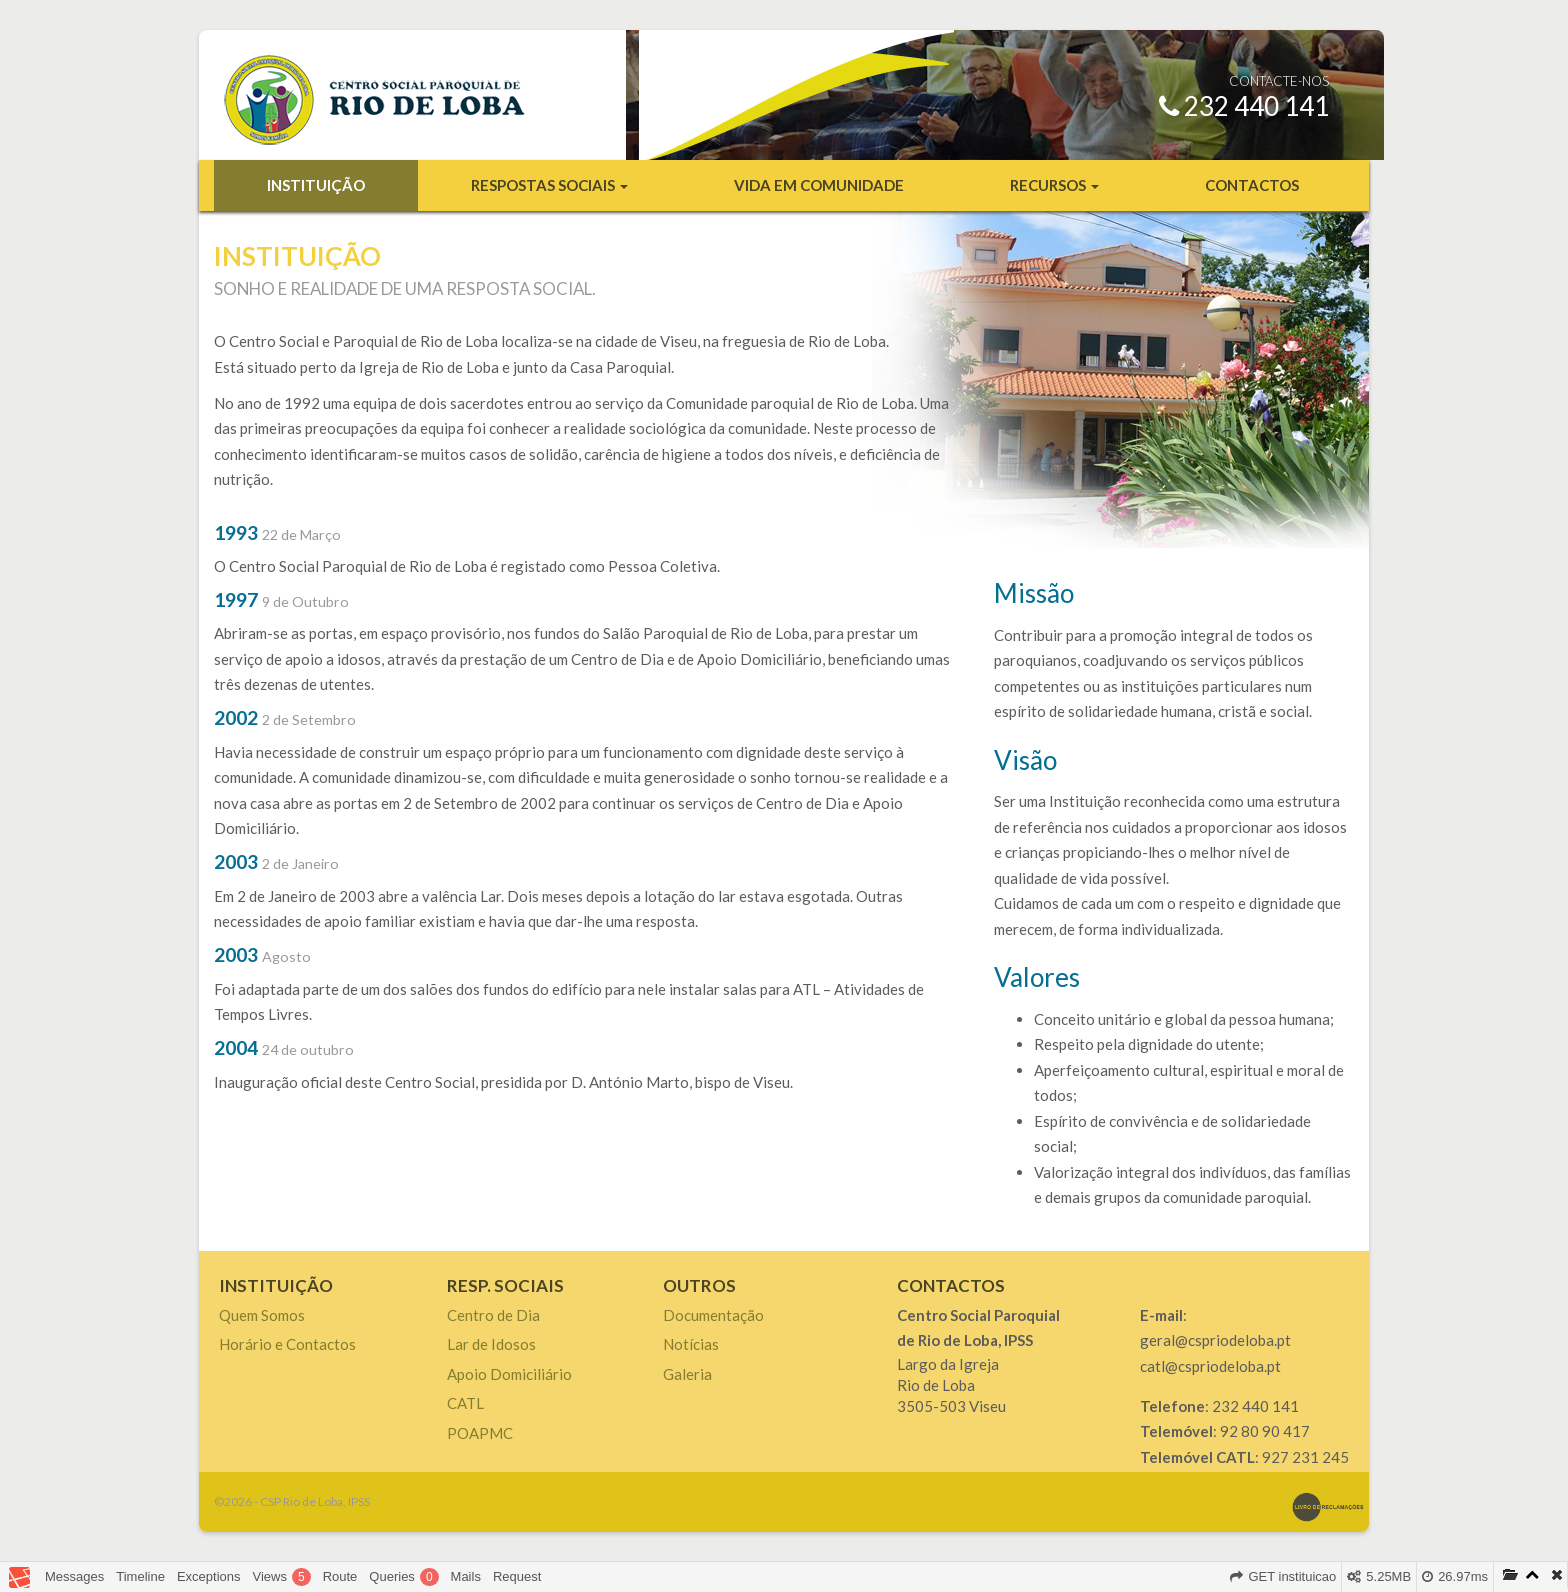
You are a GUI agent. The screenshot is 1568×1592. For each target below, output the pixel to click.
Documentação (713, 1315)
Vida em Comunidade (819, 185)
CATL (465, 1403)
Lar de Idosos (491, 1344)
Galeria (687, 1374)
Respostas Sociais (549, 185)
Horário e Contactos (287, 1344)
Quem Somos (262, 1315)
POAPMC (480, 1433)
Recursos (1054, 185)
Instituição (316, 185)
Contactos (1252, 185)
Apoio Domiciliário (509, 1374)
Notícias (691, 1344)
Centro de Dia (493, 1315)
